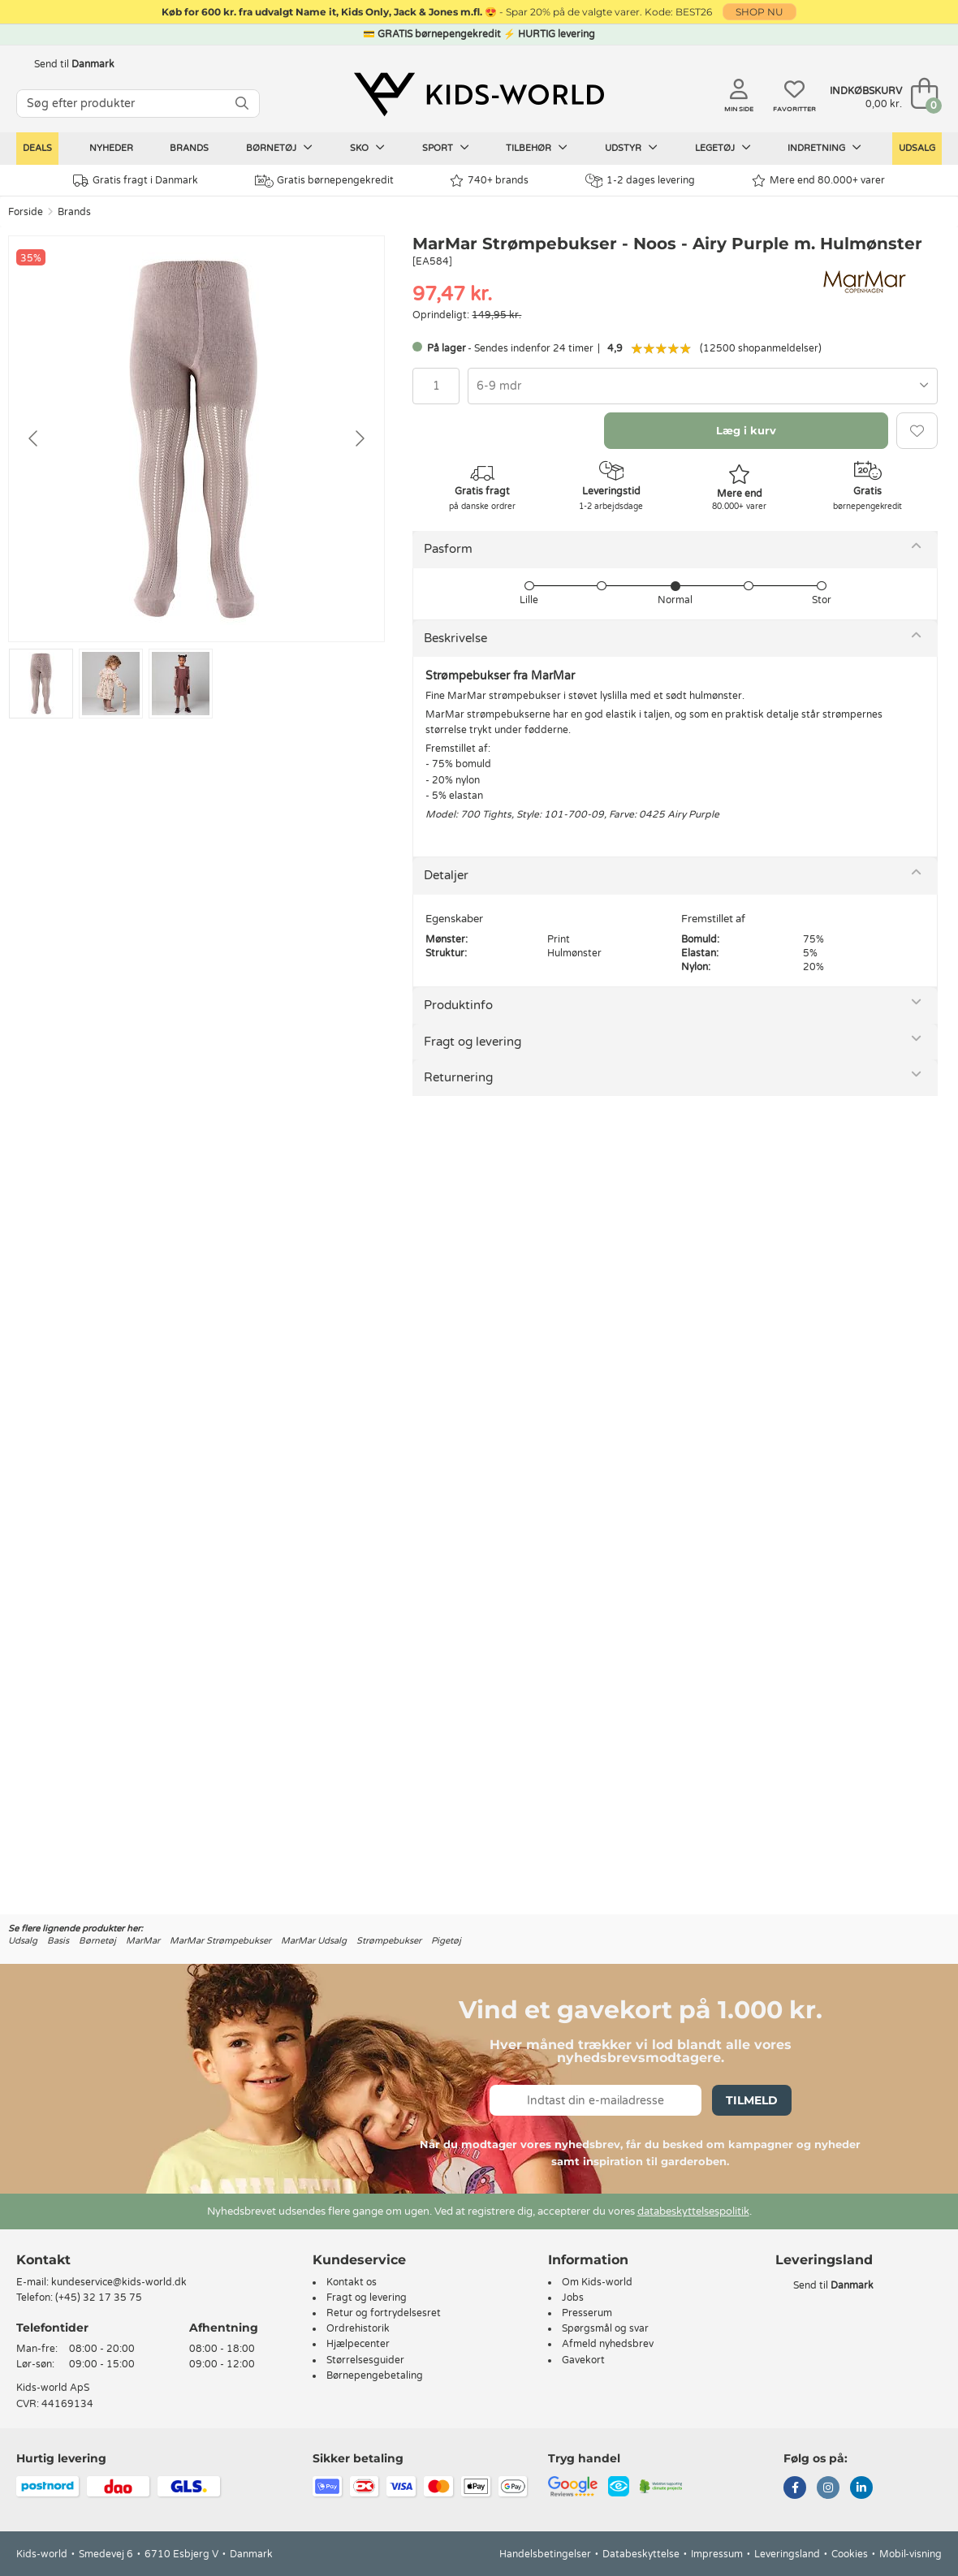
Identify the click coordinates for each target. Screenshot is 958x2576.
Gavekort (583, 2360)
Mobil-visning (910, 2554)
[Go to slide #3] (181, 683)
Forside (25, 212)
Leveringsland (787, 2554)
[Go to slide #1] (41, 683)
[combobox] (703, 386)
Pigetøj (446, 1940)
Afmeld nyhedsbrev (608, 2343)
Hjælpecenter (358, 2343)
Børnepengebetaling (374, 2375)
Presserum (587, 2313)
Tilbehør (536, 147)
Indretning (824, 147)
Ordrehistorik (358, 2328)
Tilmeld (752, 2100)
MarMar (143, 1940)
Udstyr (631, 147)
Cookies (849, 2554)
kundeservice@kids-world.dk (119, 2282)
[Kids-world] (479, 95)
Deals (37, 148)
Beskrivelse (455, 638)
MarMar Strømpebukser (220, 1940)
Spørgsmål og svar (605, 2328)
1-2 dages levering (640, 181)
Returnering (458, 1077)
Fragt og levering (472, 1041)
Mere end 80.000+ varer (818, 181)
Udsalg (917, 148)
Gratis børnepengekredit (324, 181)
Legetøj (723, 147)
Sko (367, 147)
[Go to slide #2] (111, 683)
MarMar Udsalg (314, 1940)
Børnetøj (279, 147)
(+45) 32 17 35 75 (98, 2297)
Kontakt (43, 2259)
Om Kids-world (597, 2282)
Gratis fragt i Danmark (135, 181)
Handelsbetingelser (545, 2554)
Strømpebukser (388, 1940)
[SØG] (242, 103)
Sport (445, 147)
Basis (58, 1940)
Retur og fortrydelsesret (383, 2313)
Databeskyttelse (641, 2554)
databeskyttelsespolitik (693, 2211)
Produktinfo (458, 1005)
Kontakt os (351, 2282)
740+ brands (489, 181)
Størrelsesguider (365, 2360)
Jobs (573, 2297)
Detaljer (446, 875)
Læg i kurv (746, 430)
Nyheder (111, 148)
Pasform (448, 549)
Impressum (717, 2554)
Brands (189, 148)
